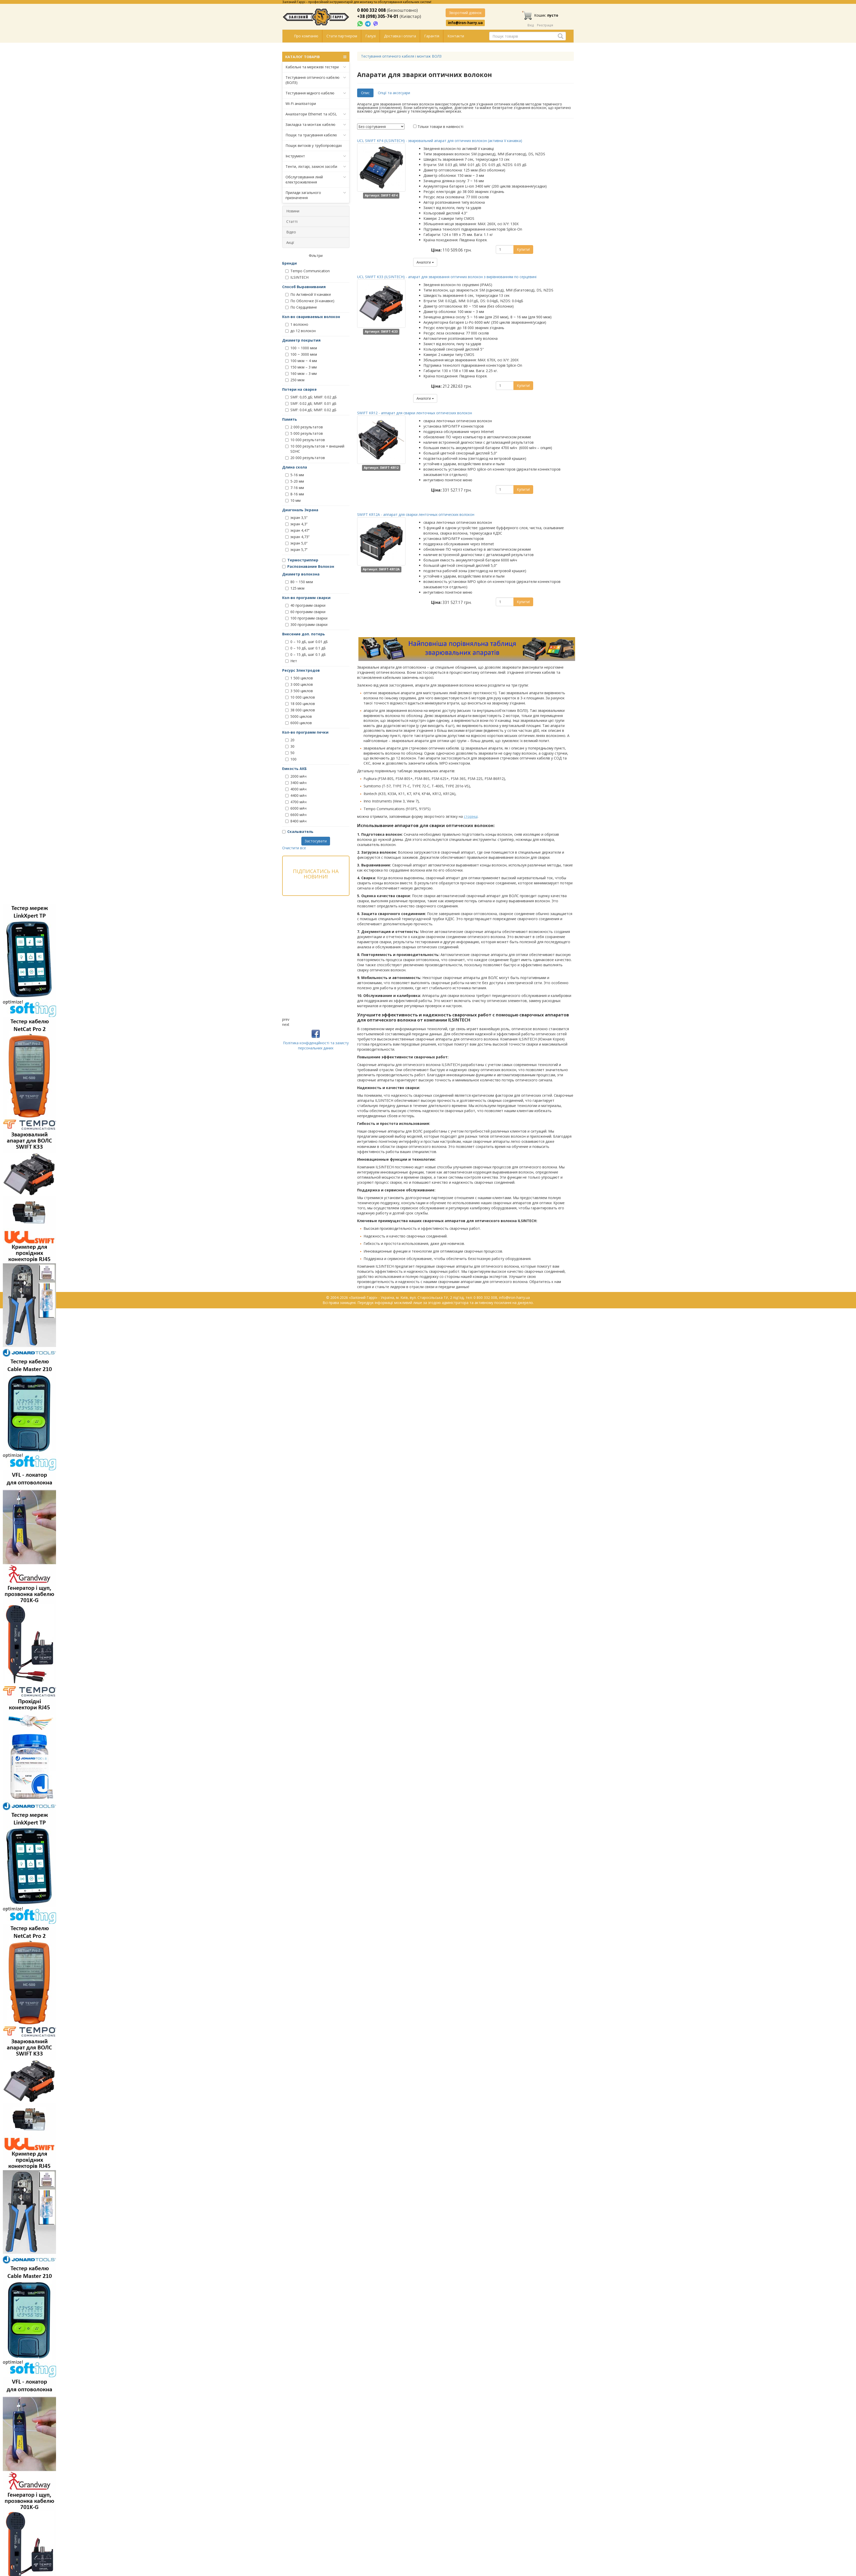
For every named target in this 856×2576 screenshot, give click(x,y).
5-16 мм (294, 474)
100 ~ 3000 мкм (301, 354)
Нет (291, 660)
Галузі (370, 36)
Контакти (455, 36)
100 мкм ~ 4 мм (301, 360)
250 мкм (294, 379)
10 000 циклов (300, 697)
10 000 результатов (305, 439)
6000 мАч (295, 808)
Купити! (523, 249)
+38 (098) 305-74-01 (378, 16)
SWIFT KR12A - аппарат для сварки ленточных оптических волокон (415, 514)
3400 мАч (295, 782)
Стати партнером (341, 36)
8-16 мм (294, 494)
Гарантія (431, 36)
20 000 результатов (305, 457)
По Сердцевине (301, 307)
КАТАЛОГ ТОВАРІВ (315, 57)
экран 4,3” (296, 523)
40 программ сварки (305, 605)
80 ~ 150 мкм (299, 581)
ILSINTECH (297, 277)
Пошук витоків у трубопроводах (314, 145)
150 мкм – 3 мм (301, 367)
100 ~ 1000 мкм (301, 347)
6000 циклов (298, 722)
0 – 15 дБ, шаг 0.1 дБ (305, 654)
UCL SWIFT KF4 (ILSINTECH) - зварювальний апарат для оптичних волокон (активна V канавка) (439, 140)
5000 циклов (298, 716)
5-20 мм (294, 481)
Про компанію (306, 36)
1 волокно (296, 324)
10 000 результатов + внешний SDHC (314, 449)
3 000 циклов (299, 684)
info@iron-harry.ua (465, 22)
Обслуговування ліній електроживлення (316, 179)
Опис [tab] (365, 92)
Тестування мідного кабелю (316, 93)
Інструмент (316, 156)
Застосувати (316, 841)
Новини (292, 211)
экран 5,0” (296, 543)
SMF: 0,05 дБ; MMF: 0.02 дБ (311, 397)
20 (289, 739)
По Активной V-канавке (308, 294)
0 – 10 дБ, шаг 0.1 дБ (305, 648)
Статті (292, 221)
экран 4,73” (297, 536)
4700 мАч (295, 801)
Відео (291, 232)
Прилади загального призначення (316, 195)
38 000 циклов (300, 710)
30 (289, 746)
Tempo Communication (307, 270)
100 (291, 759)
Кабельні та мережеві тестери (316, 67)
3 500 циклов (299, 690)
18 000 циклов (300, 703)
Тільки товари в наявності (440, 126)
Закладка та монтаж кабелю (316, 124)
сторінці (471, 816)
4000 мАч (295, 789)
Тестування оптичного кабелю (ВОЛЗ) (316, 80)
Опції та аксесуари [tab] (394, 92)
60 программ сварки (305, 611)
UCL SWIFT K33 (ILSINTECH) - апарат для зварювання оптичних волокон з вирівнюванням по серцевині (446, 276)
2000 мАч (295, 776)
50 (289, 752)
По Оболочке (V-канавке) (309, 300)
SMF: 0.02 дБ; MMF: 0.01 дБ (310, 403)
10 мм (293, 500)
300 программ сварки (306, 624)
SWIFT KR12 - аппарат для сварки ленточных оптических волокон (414, 412)
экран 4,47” (297, 530)
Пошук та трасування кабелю (316, 135)
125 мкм (294, 588)
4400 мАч (295, 795)
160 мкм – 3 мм (301, 373)
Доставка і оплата (400, 36)
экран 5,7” (296, 549)
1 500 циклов (299, 678)
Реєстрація (545, 25)
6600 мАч (295, 814)
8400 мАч (295, 821)
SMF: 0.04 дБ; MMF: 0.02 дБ (310, 409)
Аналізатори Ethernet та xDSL (316, 114)
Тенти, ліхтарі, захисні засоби (316, 166)
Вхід (531, 25)
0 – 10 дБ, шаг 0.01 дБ (306, 641)
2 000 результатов (304, 427)
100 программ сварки (306, 618)
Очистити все (294, 847)
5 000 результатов (304, 433)
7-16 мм (294, 487)
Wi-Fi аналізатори (301, 103)
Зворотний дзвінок (465, 12)
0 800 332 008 (371, 10)
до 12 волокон (300, 330)
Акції (290, 242)
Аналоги (425, 262)
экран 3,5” (296, 517)
